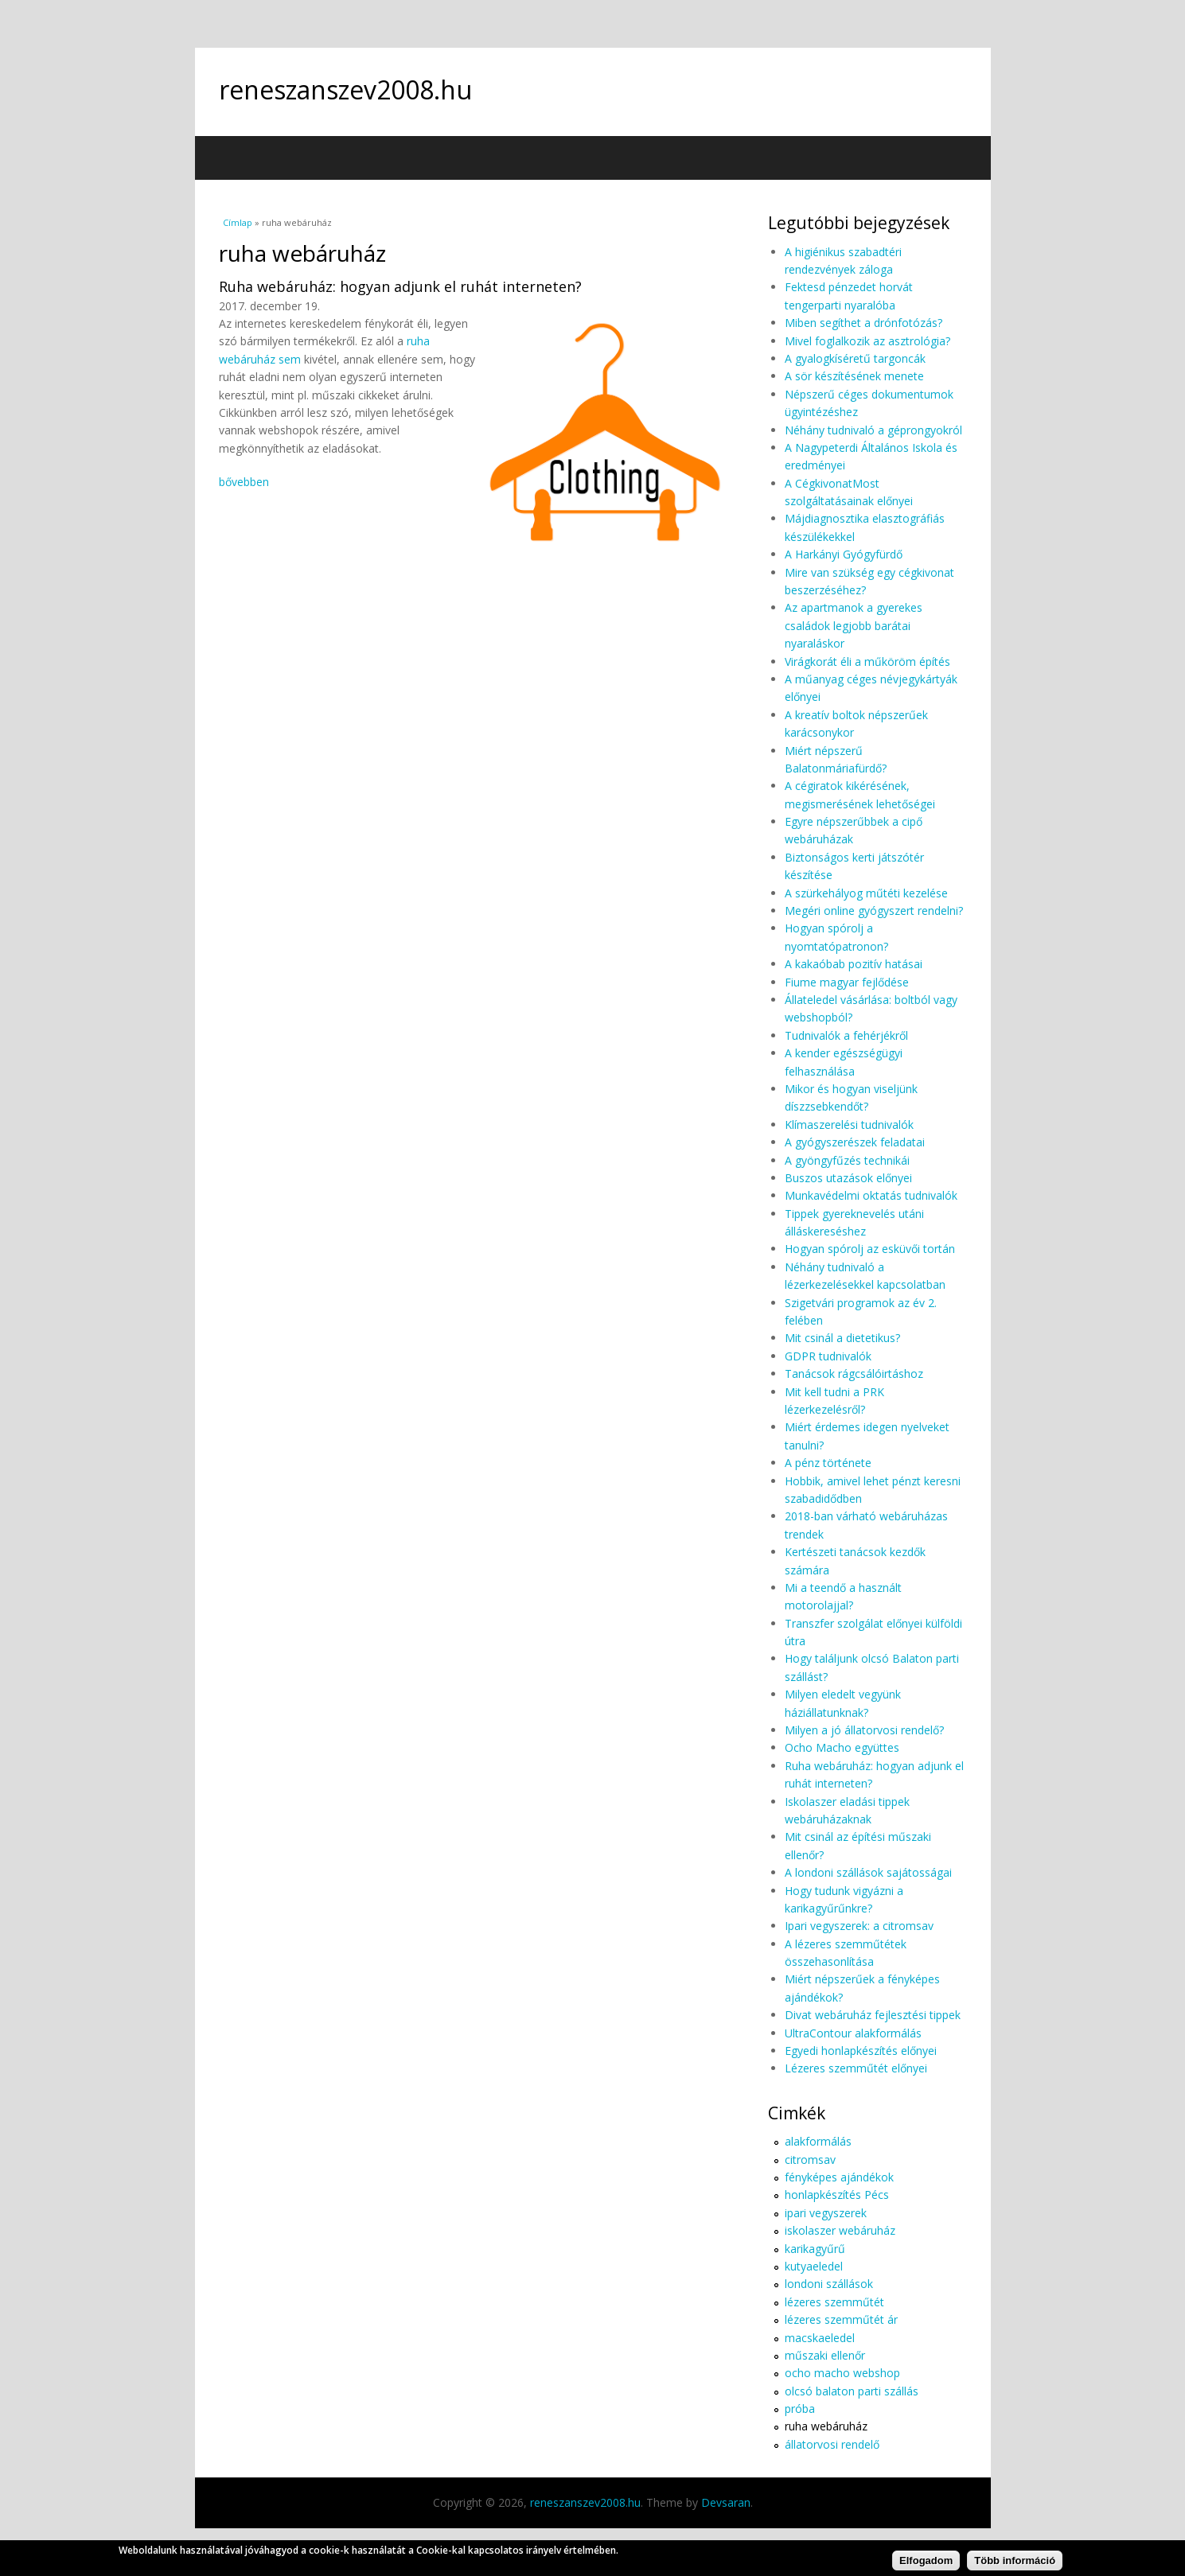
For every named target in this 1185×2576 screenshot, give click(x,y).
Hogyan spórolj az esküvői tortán (870, 1248)
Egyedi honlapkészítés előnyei (861, 2050)
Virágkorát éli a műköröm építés (867, 661)
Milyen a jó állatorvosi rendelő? (864, 1729)
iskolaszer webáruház (840, 2230)
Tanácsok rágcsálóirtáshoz (854, 1373)
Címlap (237, 222)
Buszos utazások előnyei (848, 1177)
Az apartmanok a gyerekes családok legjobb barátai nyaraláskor (853, 625)
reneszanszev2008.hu (345, 89)
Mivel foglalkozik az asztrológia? (867, 340)
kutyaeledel (814, 2266)
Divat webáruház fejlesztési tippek (873, 2014)
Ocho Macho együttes (842, 1747)
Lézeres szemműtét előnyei (856, 2068)
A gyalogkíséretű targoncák (855, 358)
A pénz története (828, 1462)
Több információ (1014, 2564)
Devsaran (725, 2502)
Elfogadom (926, 2564)
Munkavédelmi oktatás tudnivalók (871, 1195)
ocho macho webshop (842, 2372)
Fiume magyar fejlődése (847, 982)
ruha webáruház (826, 2426)
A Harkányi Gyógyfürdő (843, 554)
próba (800, 2408)
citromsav (810, 2159)
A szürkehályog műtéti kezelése (866, 893)
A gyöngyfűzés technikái (847, 1160)
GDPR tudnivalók (828, 1356)
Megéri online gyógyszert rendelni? (874, 910)
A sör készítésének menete (854, 375)
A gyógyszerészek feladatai (855, 1142)
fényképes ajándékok (839, 2177)
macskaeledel (820, 2337)
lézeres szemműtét (834, 2301)
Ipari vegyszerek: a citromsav (859, 1925)
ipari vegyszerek (826, 2212)
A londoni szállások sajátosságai (868, 1872)
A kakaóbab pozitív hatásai (853, 963)
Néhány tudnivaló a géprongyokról (873, 430)
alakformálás (818, 2141)
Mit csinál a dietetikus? (842, 1337)
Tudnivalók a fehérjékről (846, 1035)
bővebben (244, 481)
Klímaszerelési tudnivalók (849, 1124)
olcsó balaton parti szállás (851, 2391)
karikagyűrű (815, 2248)
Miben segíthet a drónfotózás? (863, 322)
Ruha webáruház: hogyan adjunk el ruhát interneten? (400, 286)
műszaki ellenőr (825, 2355)
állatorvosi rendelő (832, 2444)
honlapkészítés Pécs (837, 2194)
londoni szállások (829, 2283)
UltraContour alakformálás (853, 2033)
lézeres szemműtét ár (841, 2319)
